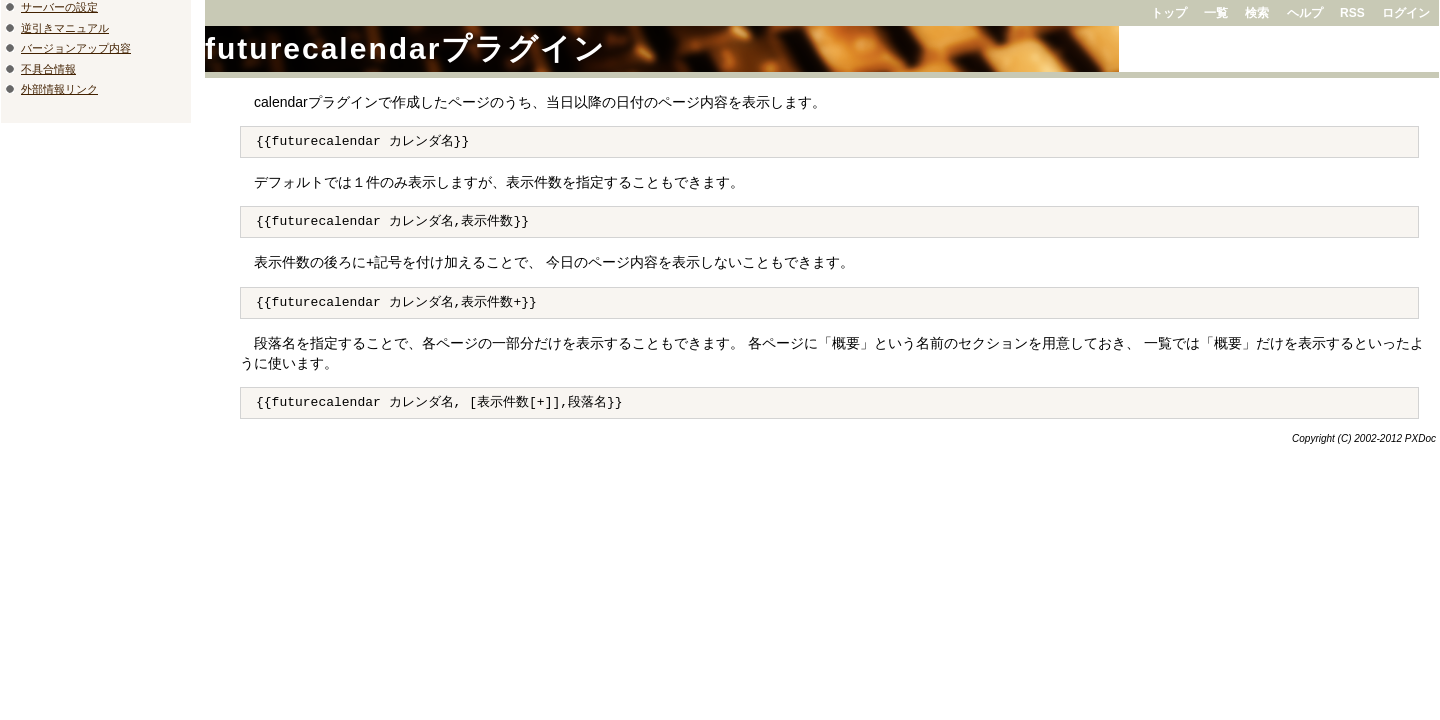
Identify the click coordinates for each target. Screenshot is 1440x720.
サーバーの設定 (59, 7)
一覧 (1216, 13)
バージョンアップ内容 (76, 48)
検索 (1257, 13)
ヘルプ (1305, 13)
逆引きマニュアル (65, 28)
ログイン (1406, 13)
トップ (1169, 13)
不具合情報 (48, 69)
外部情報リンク (59, 89)
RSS (1352, 13)
